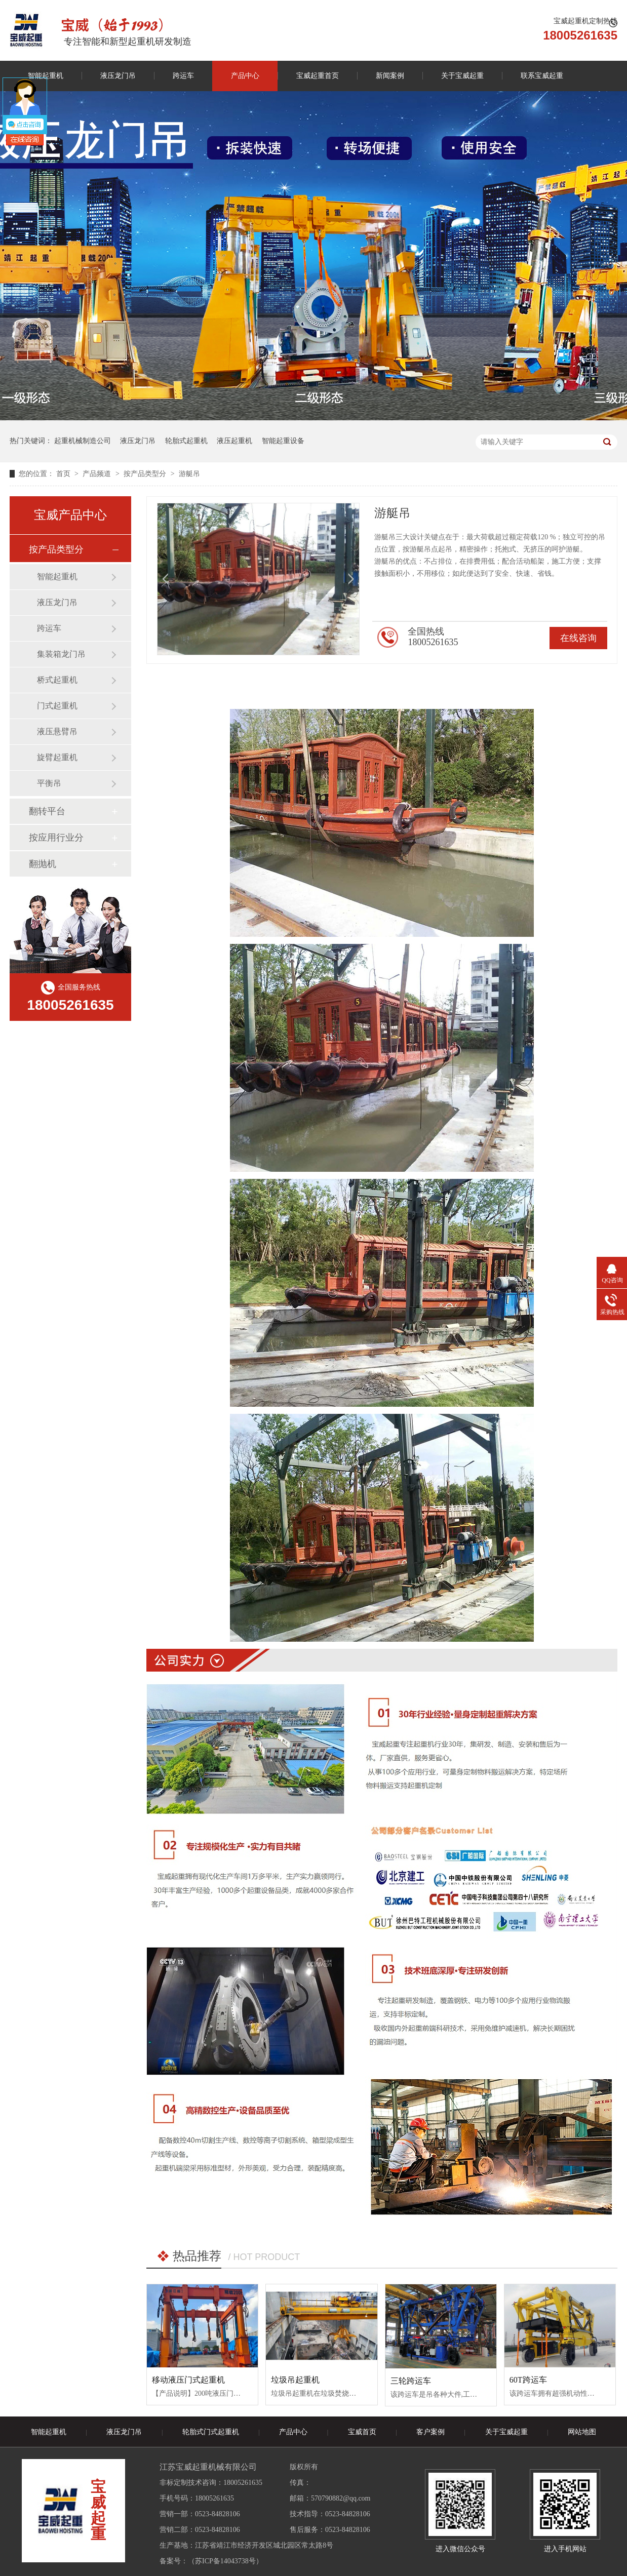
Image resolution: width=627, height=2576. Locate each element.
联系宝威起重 (542, 76)
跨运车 (183, 76)
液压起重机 (234, 441)
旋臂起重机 (57, 757)
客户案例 (430, 2432)
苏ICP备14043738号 (225, 2561)
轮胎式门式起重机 (210, 2432)
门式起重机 (57, 705)
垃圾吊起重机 (295, 2379)
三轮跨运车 (410, 2380)
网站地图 (582, 2432)
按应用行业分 (56, 838)
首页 (64, 474)
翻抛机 (42, 864)
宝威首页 (362, 2432)
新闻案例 (390, 76)
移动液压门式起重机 (188, 2379)
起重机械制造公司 (82, 441)
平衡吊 (49, 783)
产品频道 (98, 474)
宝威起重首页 (317, 76)
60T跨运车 (528, 2379)
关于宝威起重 (462, 76)
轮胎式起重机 (186, 441)
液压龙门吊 (118, 76)
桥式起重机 (57, 680)
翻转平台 (47, 811)
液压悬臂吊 (57, 731)
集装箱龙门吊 (61, 654)
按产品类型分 (146, 474)
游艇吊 (189, 474)
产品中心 (245, 76)
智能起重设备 (283, 441)
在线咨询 (578, 638)
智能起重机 (57, 576)
